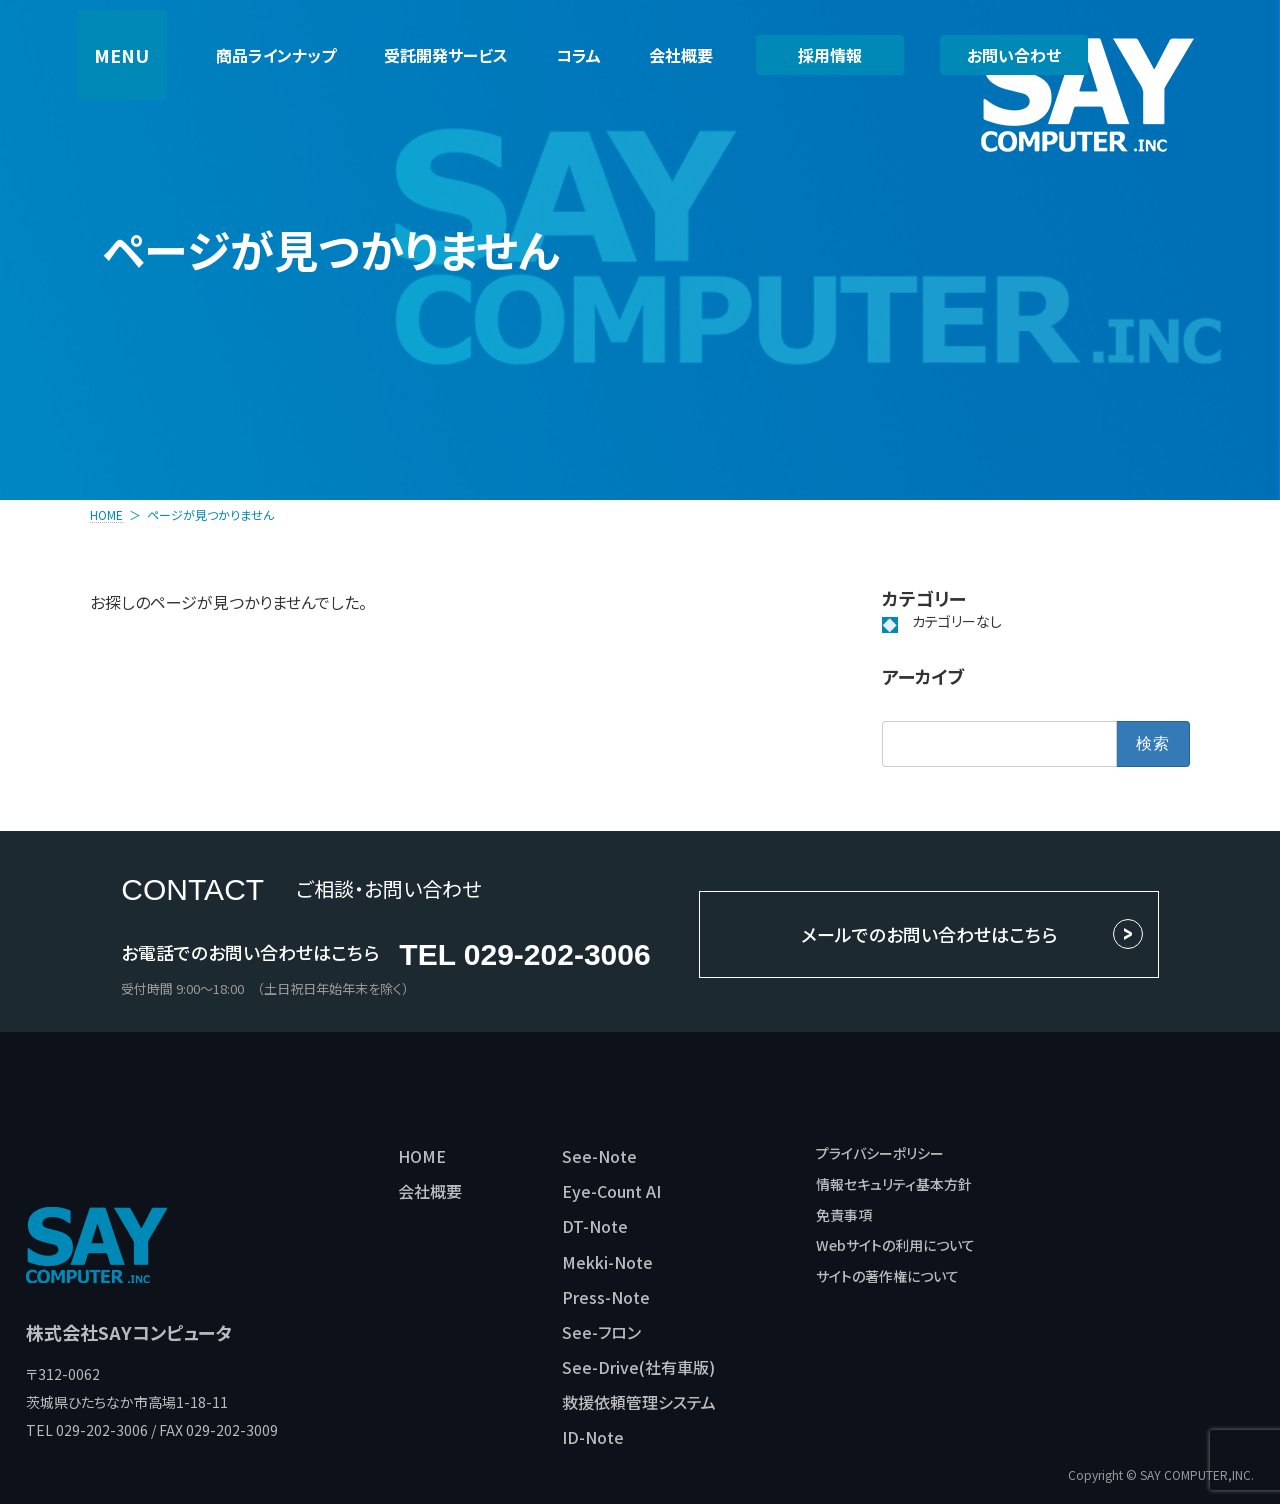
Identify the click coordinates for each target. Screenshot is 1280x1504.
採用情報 (830, 55)
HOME (422, 1156)
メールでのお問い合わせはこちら (929, 934)
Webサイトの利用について (895, 1245)
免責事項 (844, 1215)
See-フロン (601, 1332)
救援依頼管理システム (639, 1402)
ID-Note (593, 1437)
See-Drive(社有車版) (638, 1367)
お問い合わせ (1014, 55)
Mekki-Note (607, 1262)
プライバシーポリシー (880, 1153)
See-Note (599, 1156)
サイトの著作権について (887, 1276)
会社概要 (430, 1191)
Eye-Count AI (611, 1191)
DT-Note (595, 1226)
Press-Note (606, 1297)
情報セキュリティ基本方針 (894, 1184)
